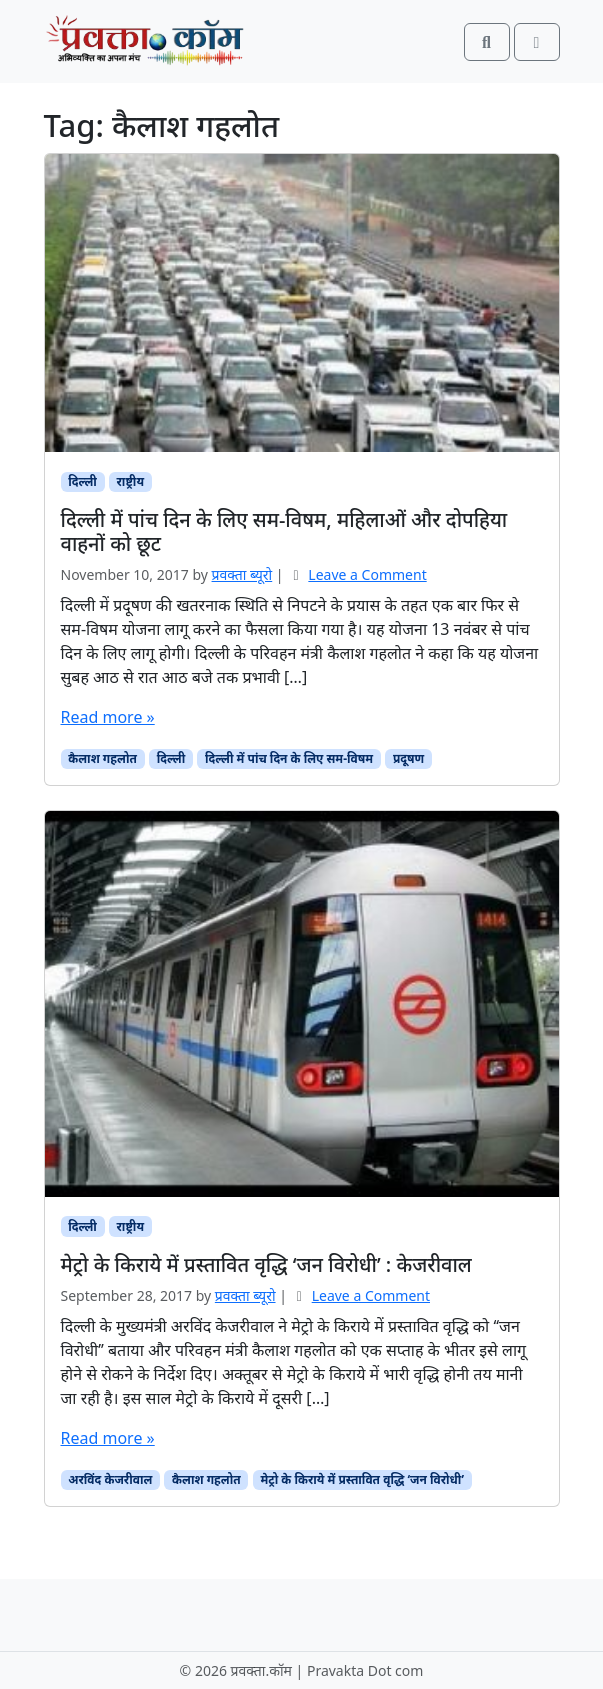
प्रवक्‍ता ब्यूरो (242, 574)
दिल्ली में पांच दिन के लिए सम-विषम (289, 758)
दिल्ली (82, 481)
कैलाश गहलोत (102, 758)
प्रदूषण (408, 758)
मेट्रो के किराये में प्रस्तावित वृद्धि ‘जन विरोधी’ (362, 1479)
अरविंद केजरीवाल (110, 1479)
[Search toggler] (487, 42)
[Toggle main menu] (537, 42)
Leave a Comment (367, 574)
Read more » (108, 717)
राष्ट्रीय (130, 481)
